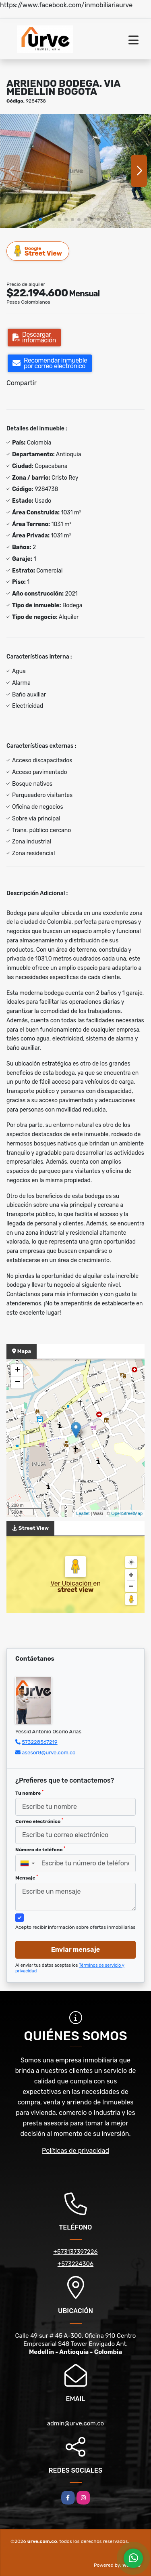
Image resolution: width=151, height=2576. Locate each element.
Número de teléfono (40, 1849)
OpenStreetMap (127, 1513)
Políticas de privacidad (75, 2150)
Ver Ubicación (71, 1583)
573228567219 (39, 1742)
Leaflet (82, 1513)
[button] (40, 219)
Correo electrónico (39, 1821)
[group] (75, 170)
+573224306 (75, 2264)
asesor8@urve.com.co (48, 1752)
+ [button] (17, 1370)
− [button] (17, 1382)
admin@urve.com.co (75, 2423)
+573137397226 (75, 2251)
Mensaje (26, 1877)
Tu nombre (29, 1792)
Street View (38, 251)
